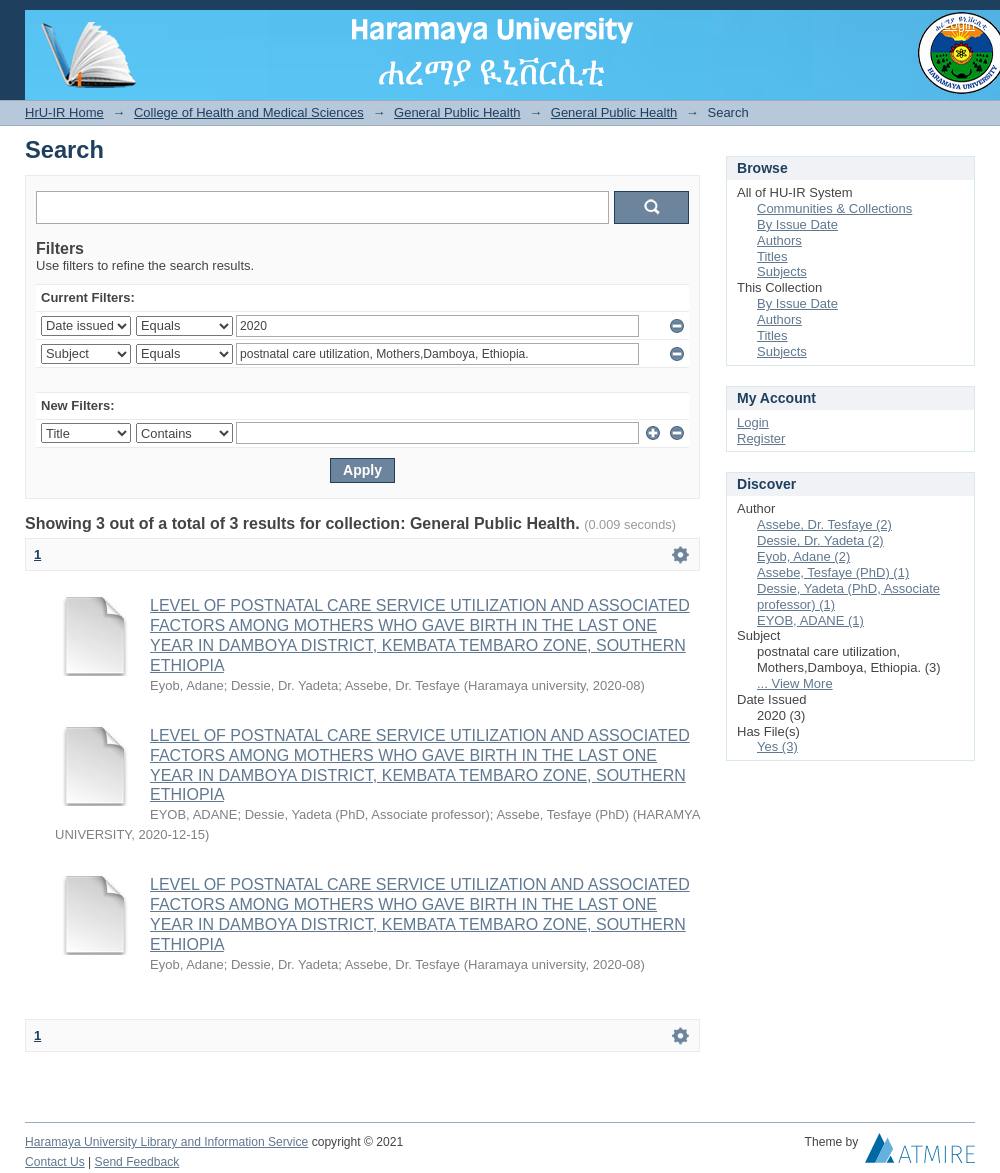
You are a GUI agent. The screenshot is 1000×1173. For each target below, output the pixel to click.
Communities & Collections (834, 208)
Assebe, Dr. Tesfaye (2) (824, 524)
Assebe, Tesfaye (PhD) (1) (833, 572)
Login (959, 24)
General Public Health (457, 112)
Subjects (782, 271)
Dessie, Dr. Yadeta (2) (820, 540)
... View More (795, 683)
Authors (779, 240)
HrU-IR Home (64, 112)
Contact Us (55, 1162)
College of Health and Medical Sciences (249, 112)
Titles (772, 256)
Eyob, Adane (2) (803, 556)
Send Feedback (137, 1162)
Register (761, 438)
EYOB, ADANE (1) (810, 620)
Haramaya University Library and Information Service (166, 1142)
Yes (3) (777, 746)
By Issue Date (797, 224)
